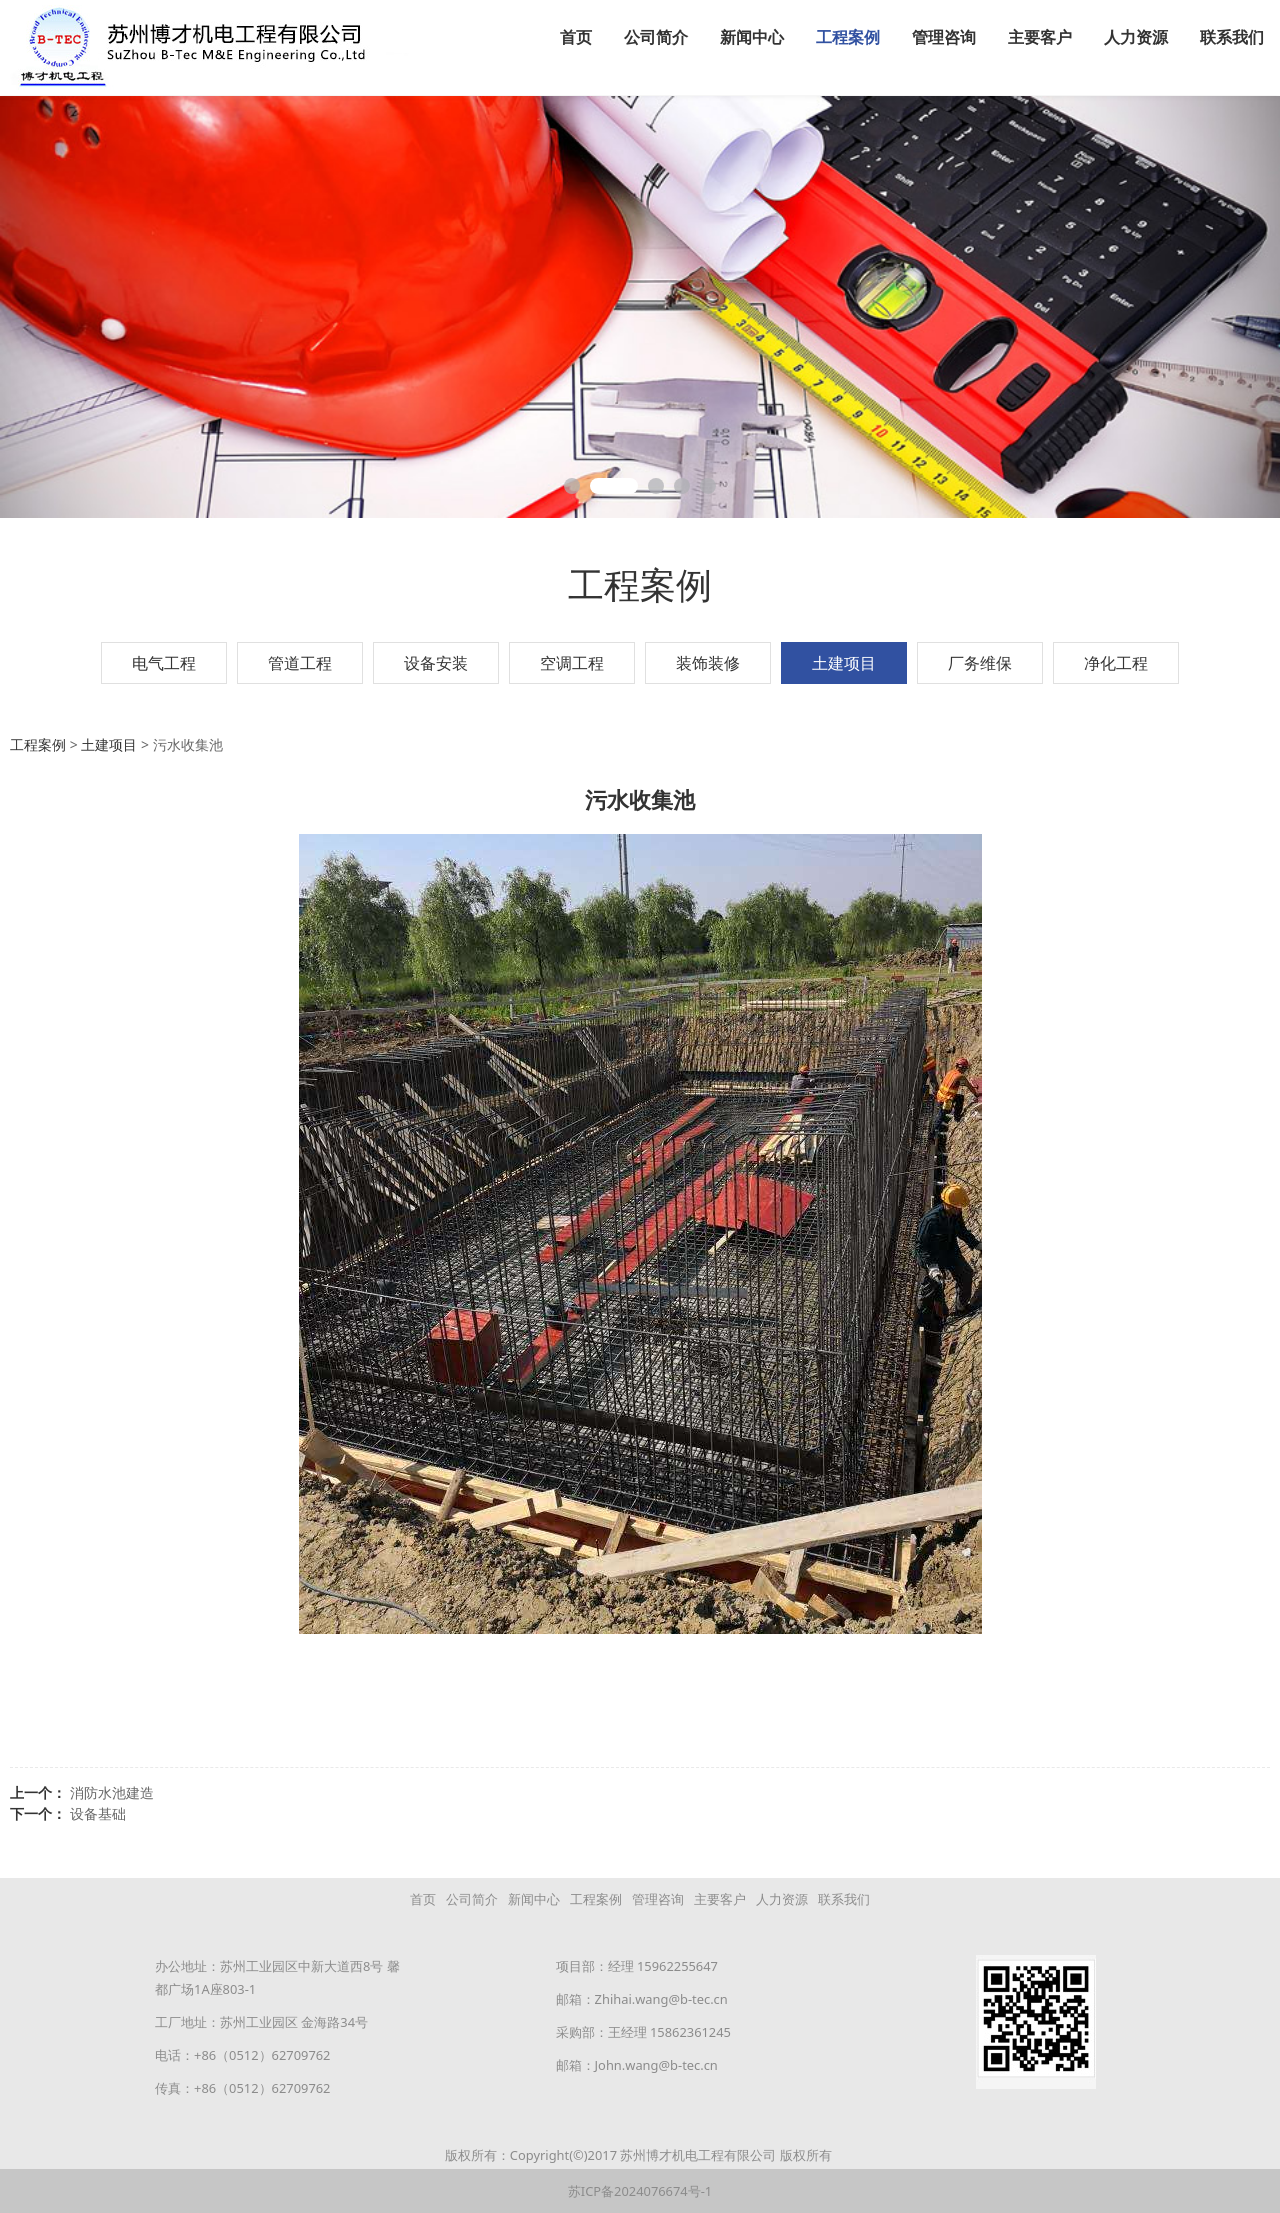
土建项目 (844, 662)
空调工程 (572, 662)
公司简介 (656, 37)
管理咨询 (944, 37)
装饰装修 (708, 662)
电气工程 (164, 662)
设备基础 (98, 1812)
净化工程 (1116, 662)
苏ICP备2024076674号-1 (640, 2190)
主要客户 (1040, 37)
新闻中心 (752, 37)
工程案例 (848, 37)
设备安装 (436, 662)
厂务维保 (980, 662)
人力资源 (1136, 37)
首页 (576, 37)
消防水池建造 (112, 1791)
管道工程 (300, 662)
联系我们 (1232, 37)
